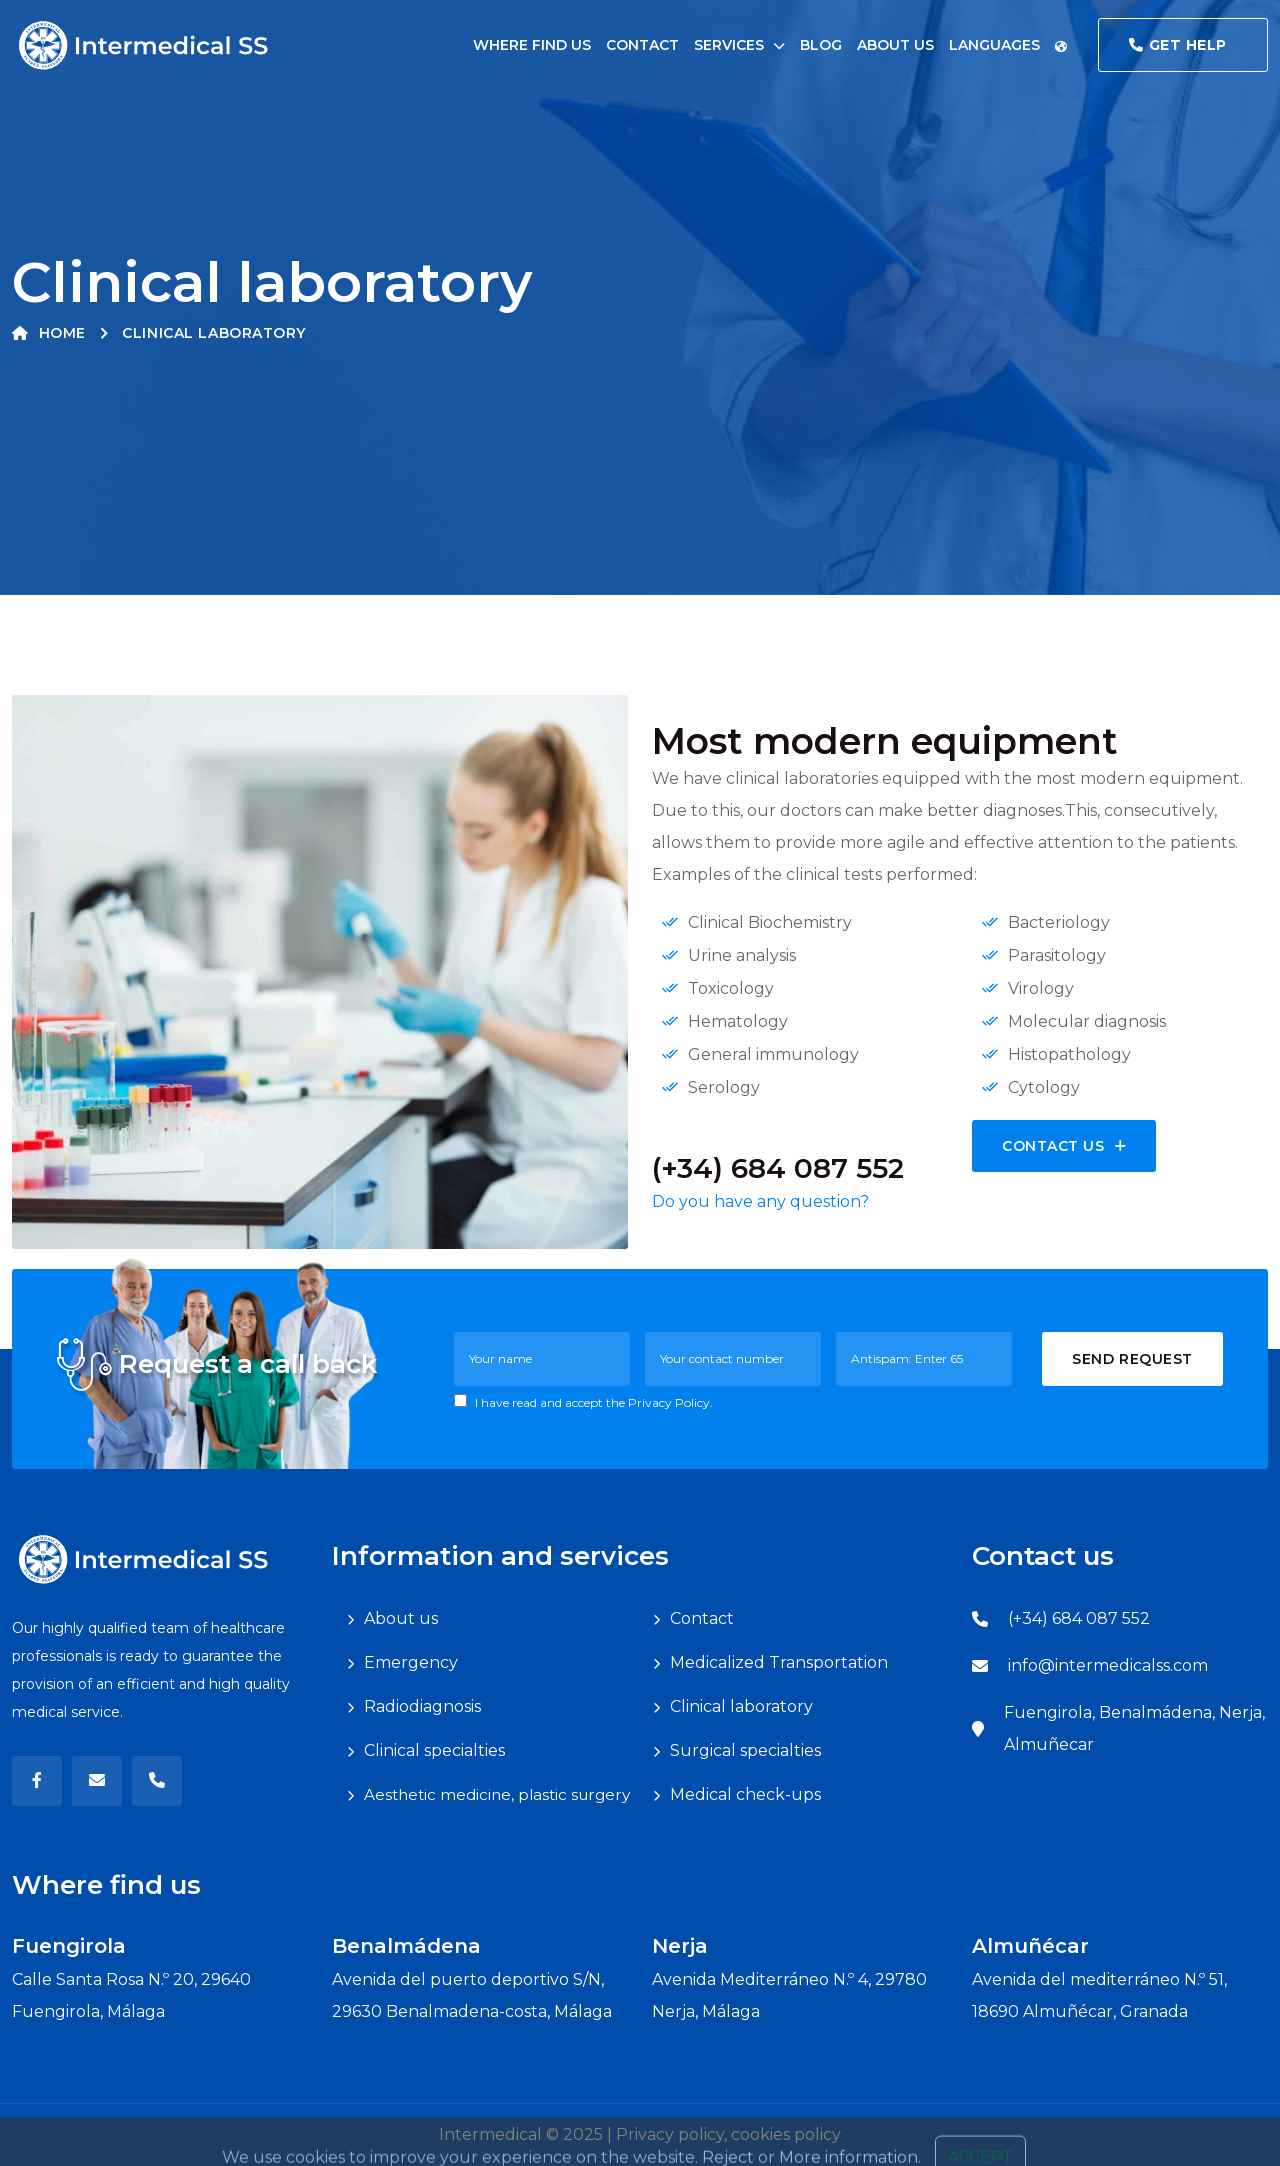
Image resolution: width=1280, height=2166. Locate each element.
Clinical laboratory (741, 1706)
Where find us (532, 45)
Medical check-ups (745, 1794)
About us (895, 45)
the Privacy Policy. (659, 1402)
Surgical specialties (745, 1750)
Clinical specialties (434, 1750)
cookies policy (786, 2134)
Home (49, 333)
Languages (1008, 45)
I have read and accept (583, 1402)
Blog (821, 45)
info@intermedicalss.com (1108, 1665)
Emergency (411, 1662)
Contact (642, 45)
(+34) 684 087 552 (1079, 1618)
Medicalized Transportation (779, 1662)
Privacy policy (670, 2134)
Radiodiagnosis (422, 1706)
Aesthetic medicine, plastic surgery (497, 1794)
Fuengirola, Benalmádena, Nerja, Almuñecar (1134, 1728)
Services (729, 45)
